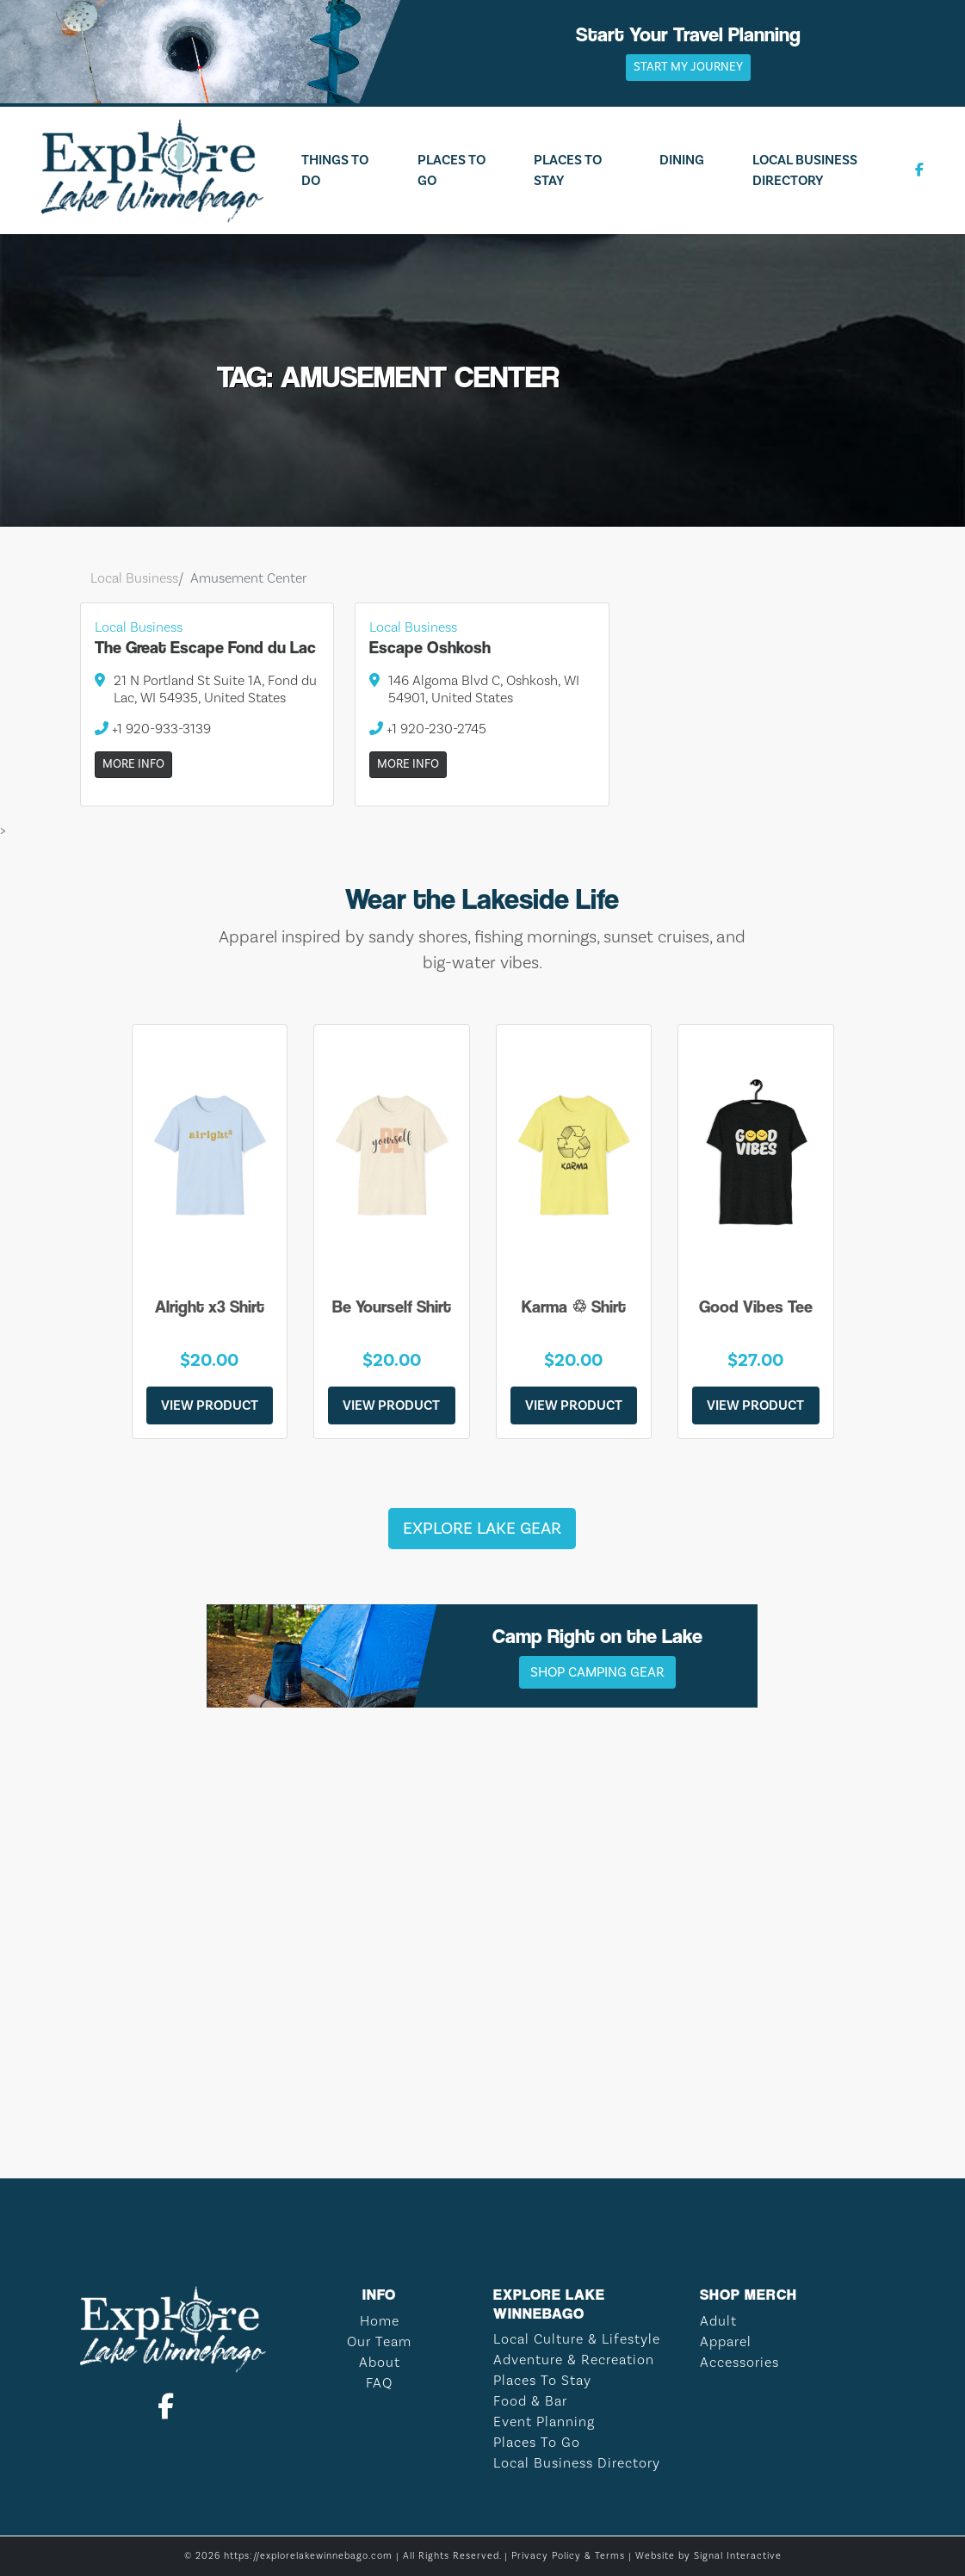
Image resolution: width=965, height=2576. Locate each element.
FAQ (379, 2383)
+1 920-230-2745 (427, 729)
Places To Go (452, 170)
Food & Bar (530, 2401)
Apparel (726, 2342)
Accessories (739, 2362)
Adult (718, 2321)
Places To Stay (568, 170)
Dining (681, 160)
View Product (209, 1405)
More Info (133, 764)
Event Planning (544, 2422)
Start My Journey (688, 67)
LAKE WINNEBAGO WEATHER (482, 2074)
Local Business (134, 578)
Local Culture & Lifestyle (576, 2339)
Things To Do (334, 170)
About (379, 2362)
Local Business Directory (804, 170)
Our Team (379, 2342)
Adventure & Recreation (573, 2360)
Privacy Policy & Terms (568, 2556)
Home (379, 2321)
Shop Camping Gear (597, 1672)
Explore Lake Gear (482, 1528)
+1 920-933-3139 (153, 729)
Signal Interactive (738, 2556)
